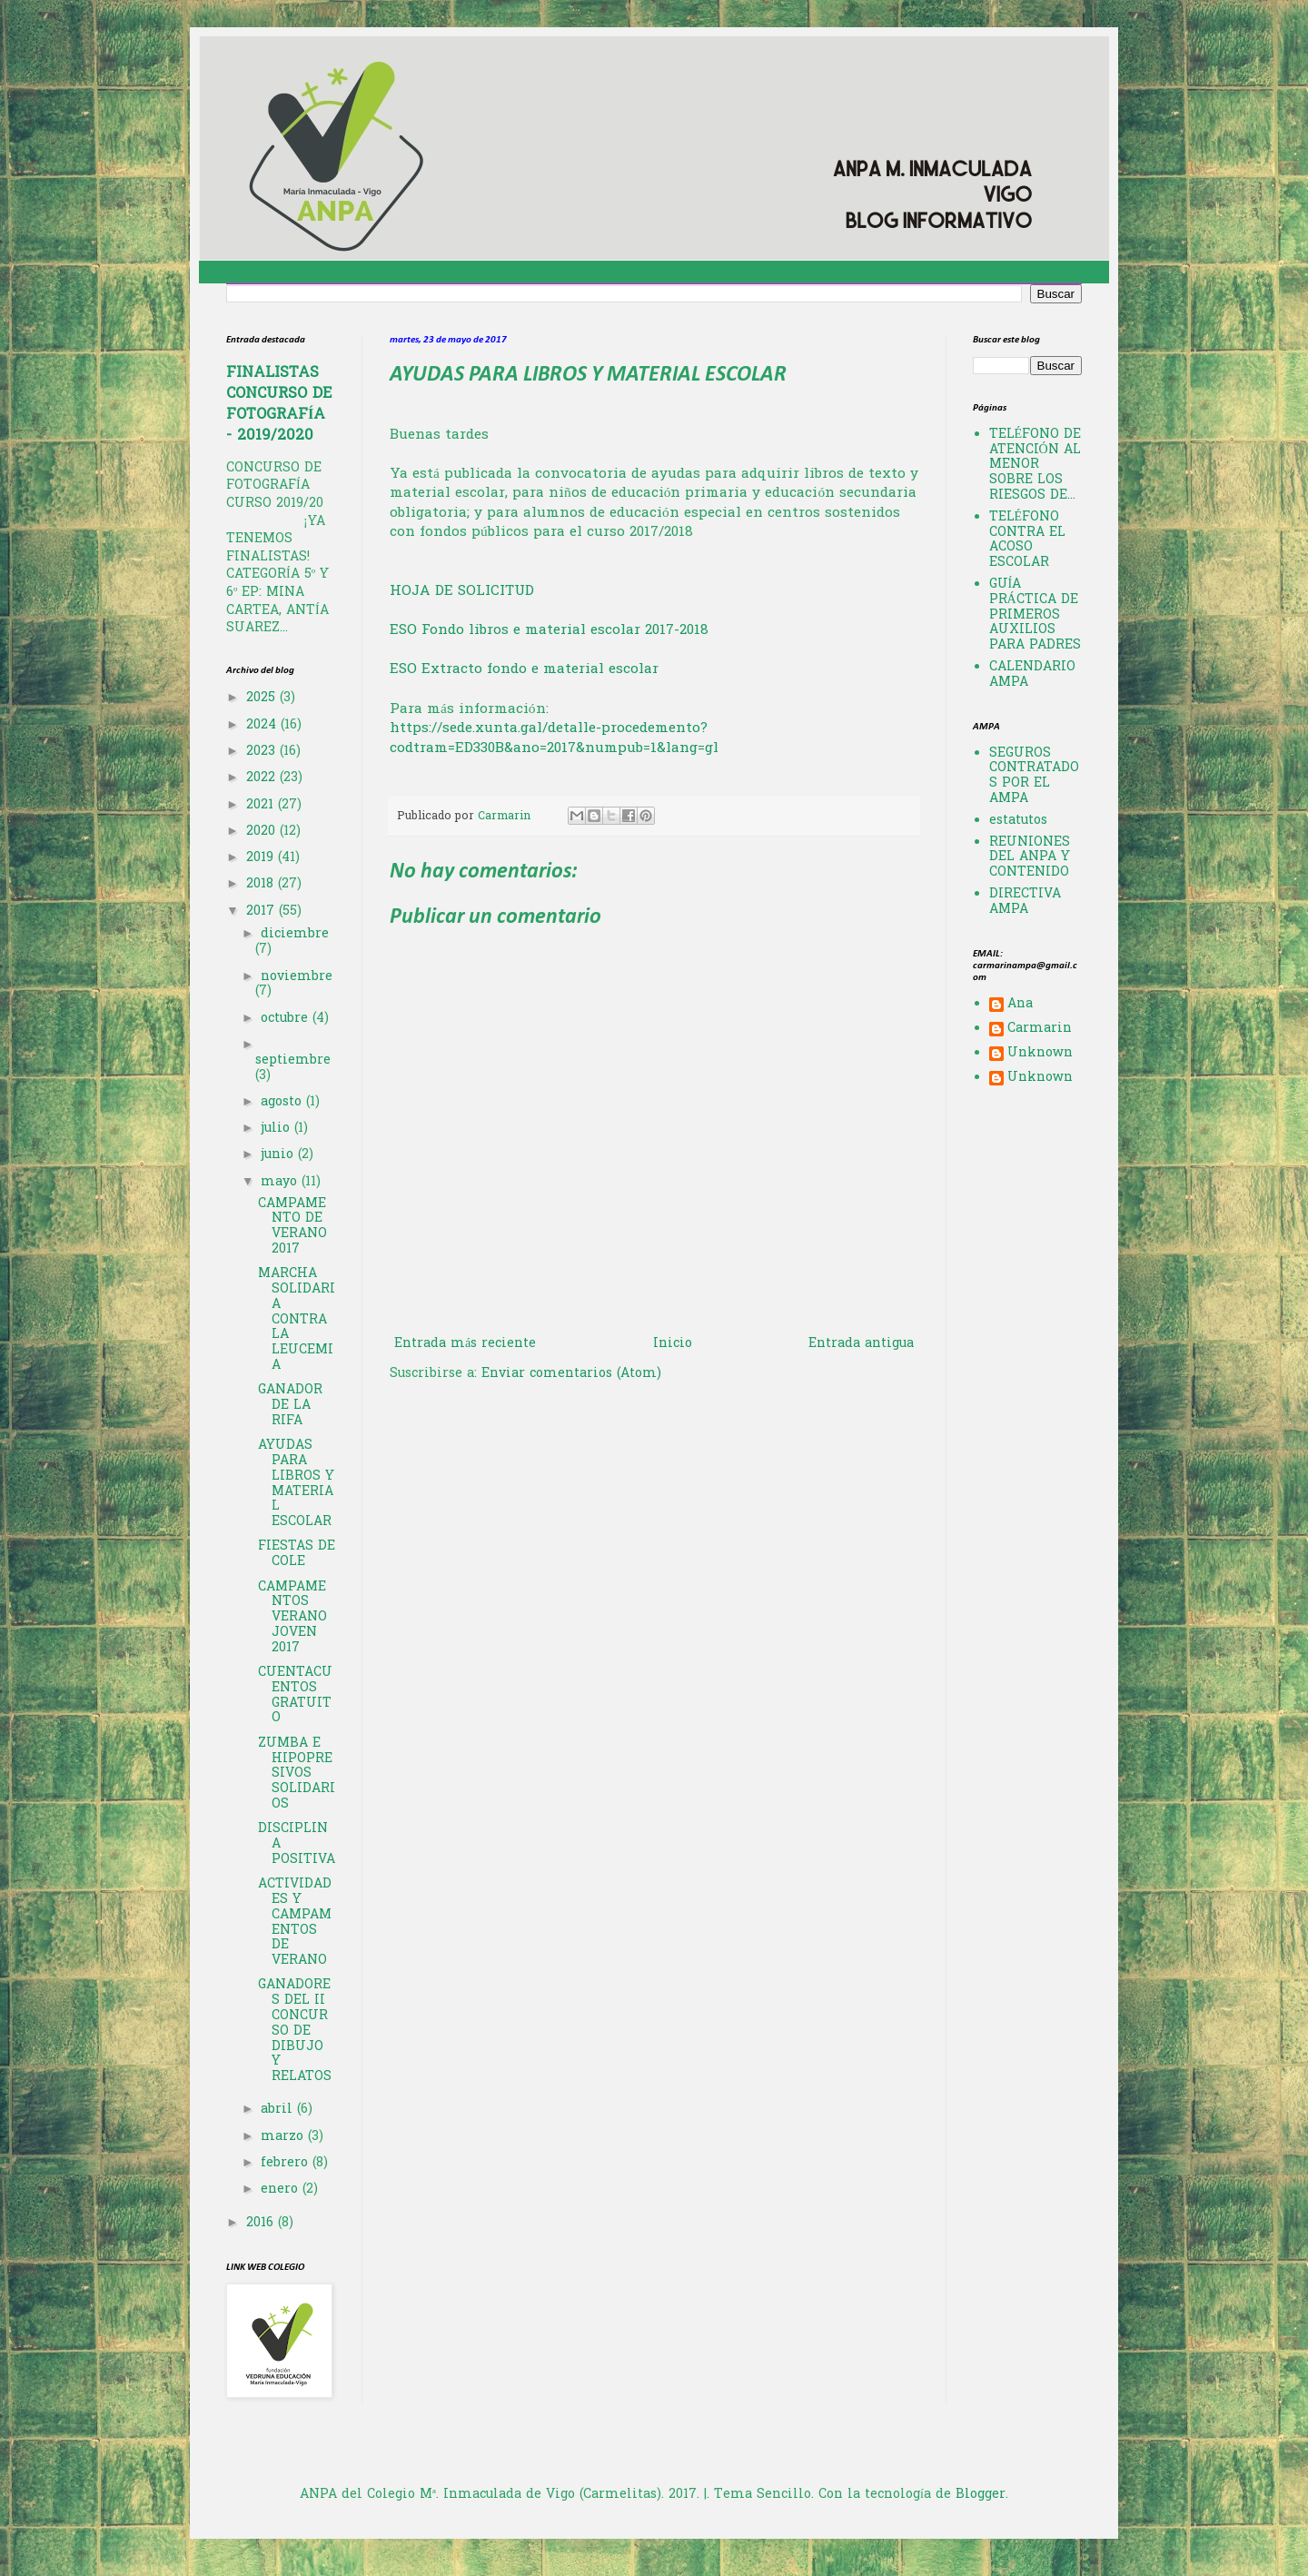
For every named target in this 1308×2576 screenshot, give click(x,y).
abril (279, 2109)
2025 (263, 698)
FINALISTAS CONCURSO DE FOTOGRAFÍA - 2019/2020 (279, 404)
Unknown (1040, 1054)
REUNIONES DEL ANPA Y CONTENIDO (1029, 858)
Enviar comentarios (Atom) (571, 1373)
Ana (1020, 1005)
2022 (263, 778)
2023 (263, 751)
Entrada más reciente (465, 1343)
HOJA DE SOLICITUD (462, 591)
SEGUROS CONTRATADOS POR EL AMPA (1034, 776)
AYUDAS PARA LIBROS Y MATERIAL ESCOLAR (296, 1483)
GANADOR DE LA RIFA (290, 1406)
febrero (286, 2163)
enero (281, 2189)
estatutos (1018, 820)
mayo (281, 1182)
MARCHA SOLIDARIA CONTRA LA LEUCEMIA (296, 1319)
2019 (262, 857)
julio (277, 1128)
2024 (263, 725)
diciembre (295, 934)
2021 (262, 805)
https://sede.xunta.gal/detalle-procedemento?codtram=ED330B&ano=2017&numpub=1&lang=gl (554, 738)
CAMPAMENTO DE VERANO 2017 (292, 1226)
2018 (262, 884)
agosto (283, 1102)
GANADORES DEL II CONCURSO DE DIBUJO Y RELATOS (295, 2031)
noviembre (296, 976)
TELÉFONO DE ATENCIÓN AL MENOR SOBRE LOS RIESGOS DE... (1035, 465)
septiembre (293, 1060)
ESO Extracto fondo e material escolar (524, 669)
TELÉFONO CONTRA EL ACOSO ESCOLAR (1027, 540)
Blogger (981, 2494)
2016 (262, 2223)
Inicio (672, 1343)
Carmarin (1039, 1030)
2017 (262, 911)
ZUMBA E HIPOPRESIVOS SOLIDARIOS (296, 1774)
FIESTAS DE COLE (296, 1554)
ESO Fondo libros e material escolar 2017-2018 (549, 630)
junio (279, 1154)
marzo (284, 2136)
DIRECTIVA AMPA (1025, 902)
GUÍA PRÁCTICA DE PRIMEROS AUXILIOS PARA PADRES (1035, 615)
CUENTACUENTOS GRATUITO (295, 1695)
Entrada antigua (861, 1343)
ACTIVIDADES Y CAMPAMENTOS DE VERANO (295, 1922)
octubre (286, 1018)
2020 (263, 831)
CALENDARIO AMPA (1032, 675)
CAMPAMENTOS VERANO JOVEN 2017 (292, 1618)
